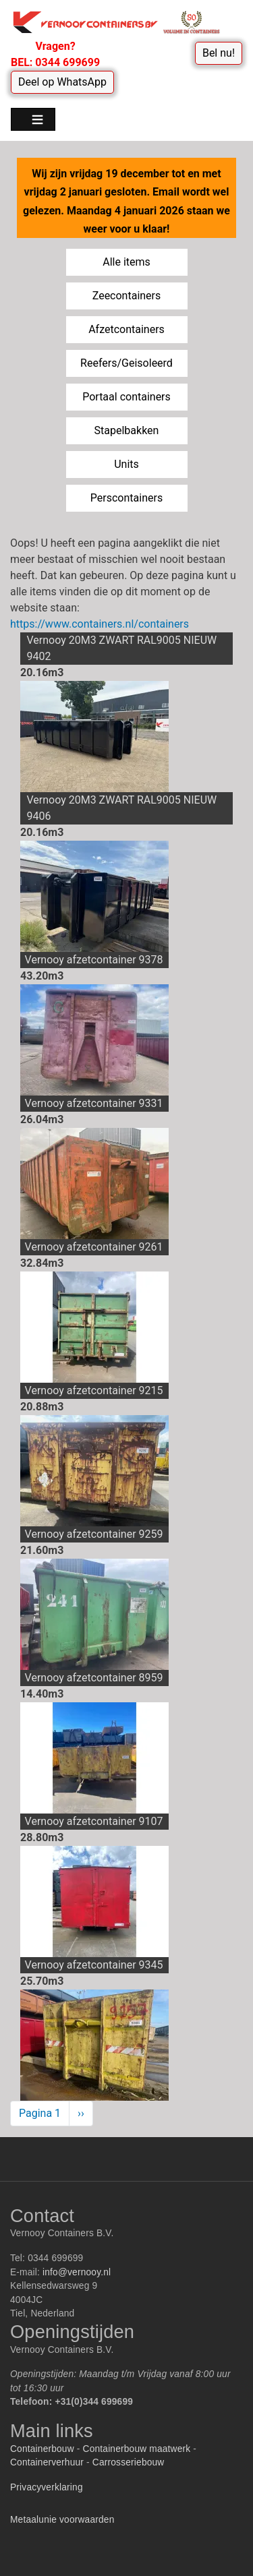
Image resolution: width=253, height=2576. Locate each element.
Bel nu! (218, 53)
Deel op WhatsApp (62, 82)
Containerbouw (42, 2449)
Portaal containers (126, 396)
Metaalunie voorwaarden (62, 2520)
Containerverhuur (47, 2462)
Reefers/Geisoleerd (126, 363)
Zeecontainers (126, 295)
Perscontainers (126, 497)
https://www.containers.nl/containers (99, 624)
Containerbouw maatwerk (137, 2449)
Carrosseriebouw (128, 2462)
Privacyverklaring (46, 2487)
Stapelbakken (126, 430)
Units (126, 464)
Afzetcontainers (126, 329)
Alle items (126, 262)
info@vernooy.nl (77, 2272)
